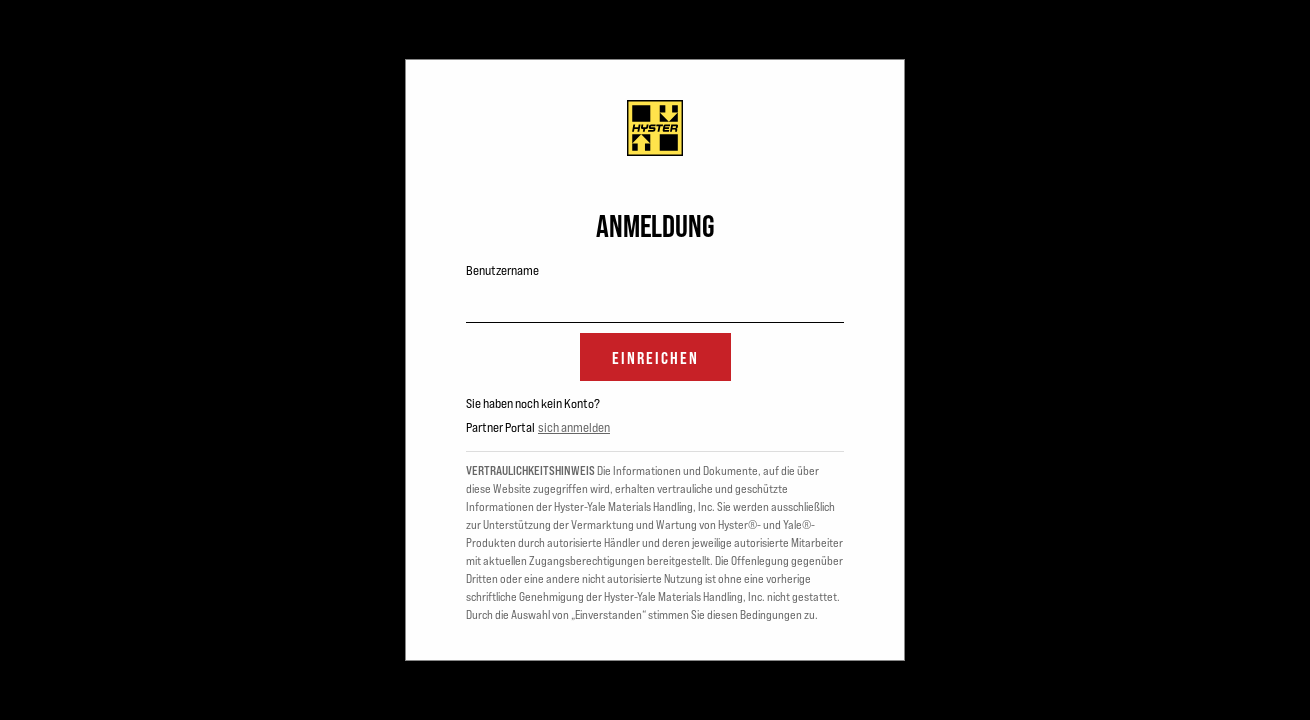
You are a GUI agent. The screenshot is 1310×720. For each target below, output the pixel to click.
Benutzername (502, 270)
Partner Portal (500, 427)
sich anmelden (574, 427)
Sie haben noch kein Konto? (533, 403)
